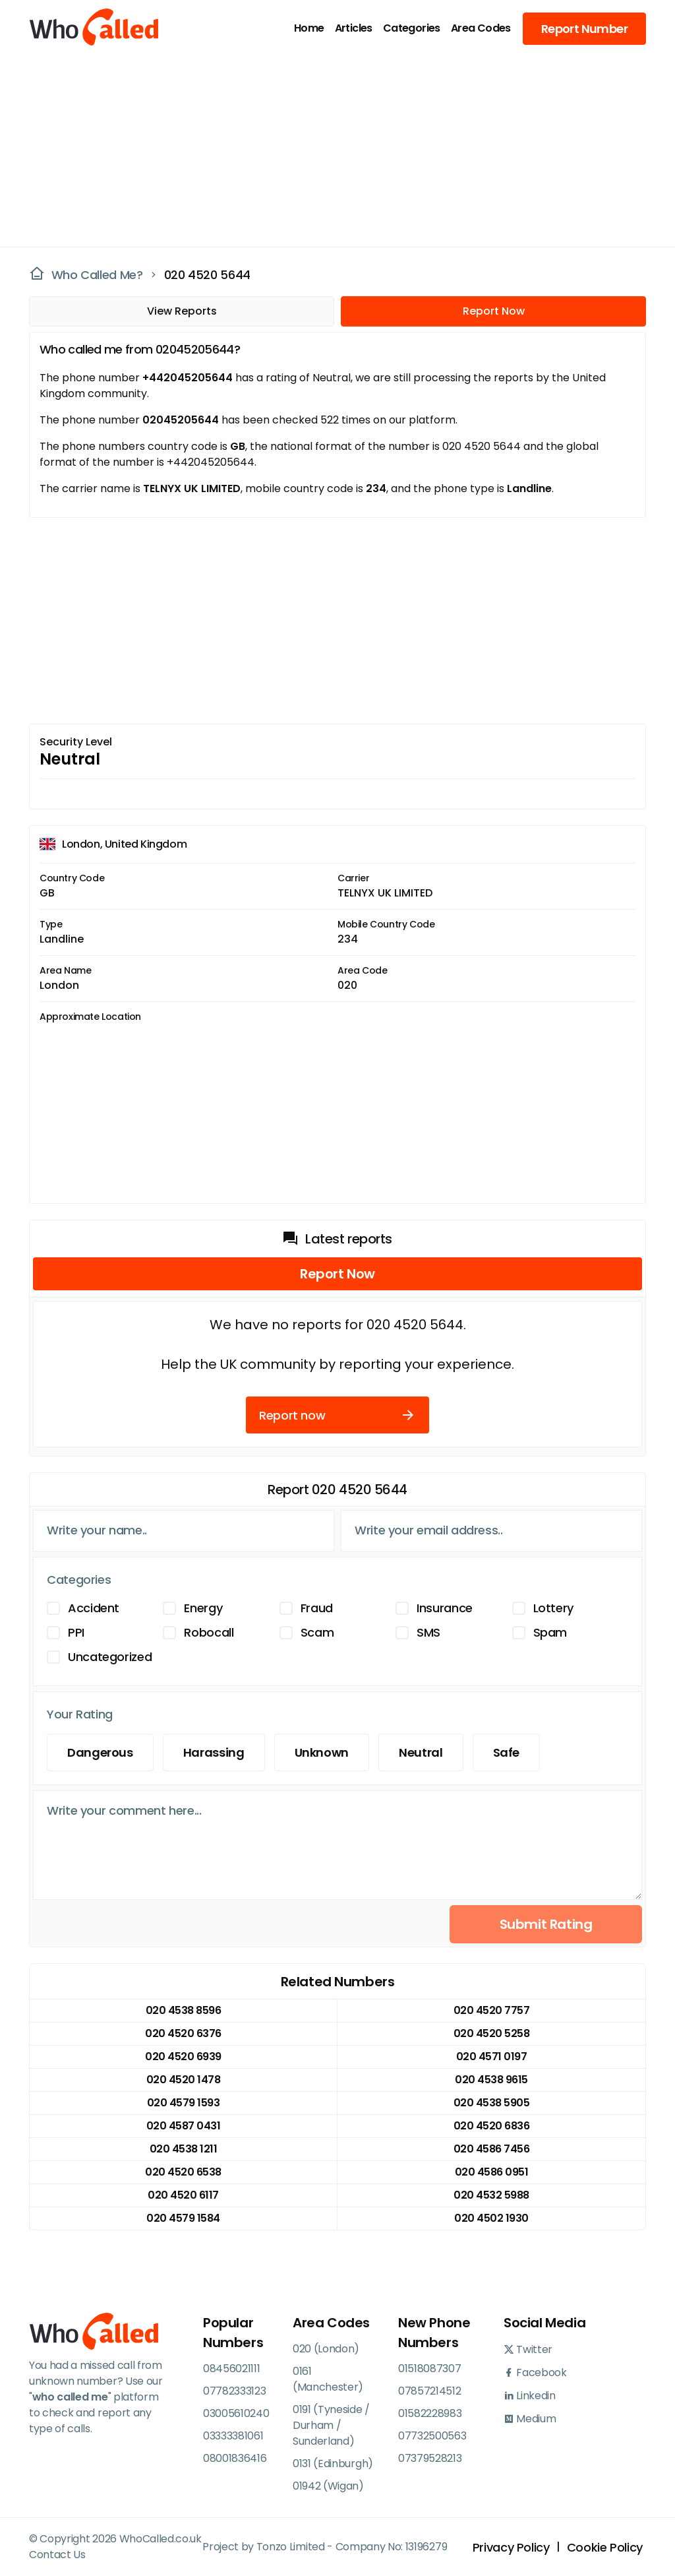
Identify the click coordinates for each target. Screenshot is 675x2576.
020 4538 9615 (491, 2079)
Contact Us (57, 2554)
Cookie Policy (605, 2547)
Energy (203, 1608)
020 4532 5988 (491, 2195)
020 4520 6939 (183, 2056)
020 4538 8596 (183, 2010)
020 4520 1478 (183, 2079)
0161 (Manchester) (328, 2379)
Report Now (494, 311)
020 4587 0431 (183, 2125)
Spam (550, 1632)
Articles (353, 28)
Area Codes (481, 28)
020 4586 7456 (492, 2148)
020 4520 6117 (183, 2195)
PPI (76, 1632)
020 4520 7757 (492, 2010)
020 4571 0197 (491, 2056)
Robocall (208, 1632)
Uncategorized (110, 1657)
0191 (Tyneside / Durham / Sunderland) (331, 2425)
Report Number (584, 28)
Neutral (420, 1752)
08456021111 (231, 2368)
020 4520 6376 (183, 2033)
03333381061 (233, 2435)
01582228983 (429, 2413)
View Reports (182, 311)
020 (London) (326, 2348)
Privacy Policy (511, 2547)
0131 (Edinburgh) (333, 2463)
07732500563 (432, 2435)
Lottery (553, 1608)
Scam (317, 1632)
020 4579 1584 (183, 2218)
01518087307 (429, 2368)
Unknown (322, 1752)
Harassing (214, 1752)
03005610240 (236, 2413)
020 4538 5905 (492, 2102)
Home (309, 28)
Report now (337, 1415)
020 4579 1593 (183, 2102)
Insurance (445, 1608)
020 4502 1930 (491, 2218)
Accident (93, 1608)
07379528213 (429, 2458)
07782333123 (234, 2391)
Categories (411, 28)
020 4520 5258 (492, 2033)
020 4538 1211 (184, 2148)
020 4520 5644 (207, 275)
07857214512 (429, 2391)
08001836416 (234, 2458)
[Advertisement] (329, 149)
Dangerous (100, 1752)
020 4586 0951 (492, 2172)
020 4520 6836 (492, 2125)
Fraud (317, 1608)
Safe (506, 1752)
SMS (428, 1632)
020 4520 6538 (183, 2172)
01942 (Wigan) (328, 2486)
